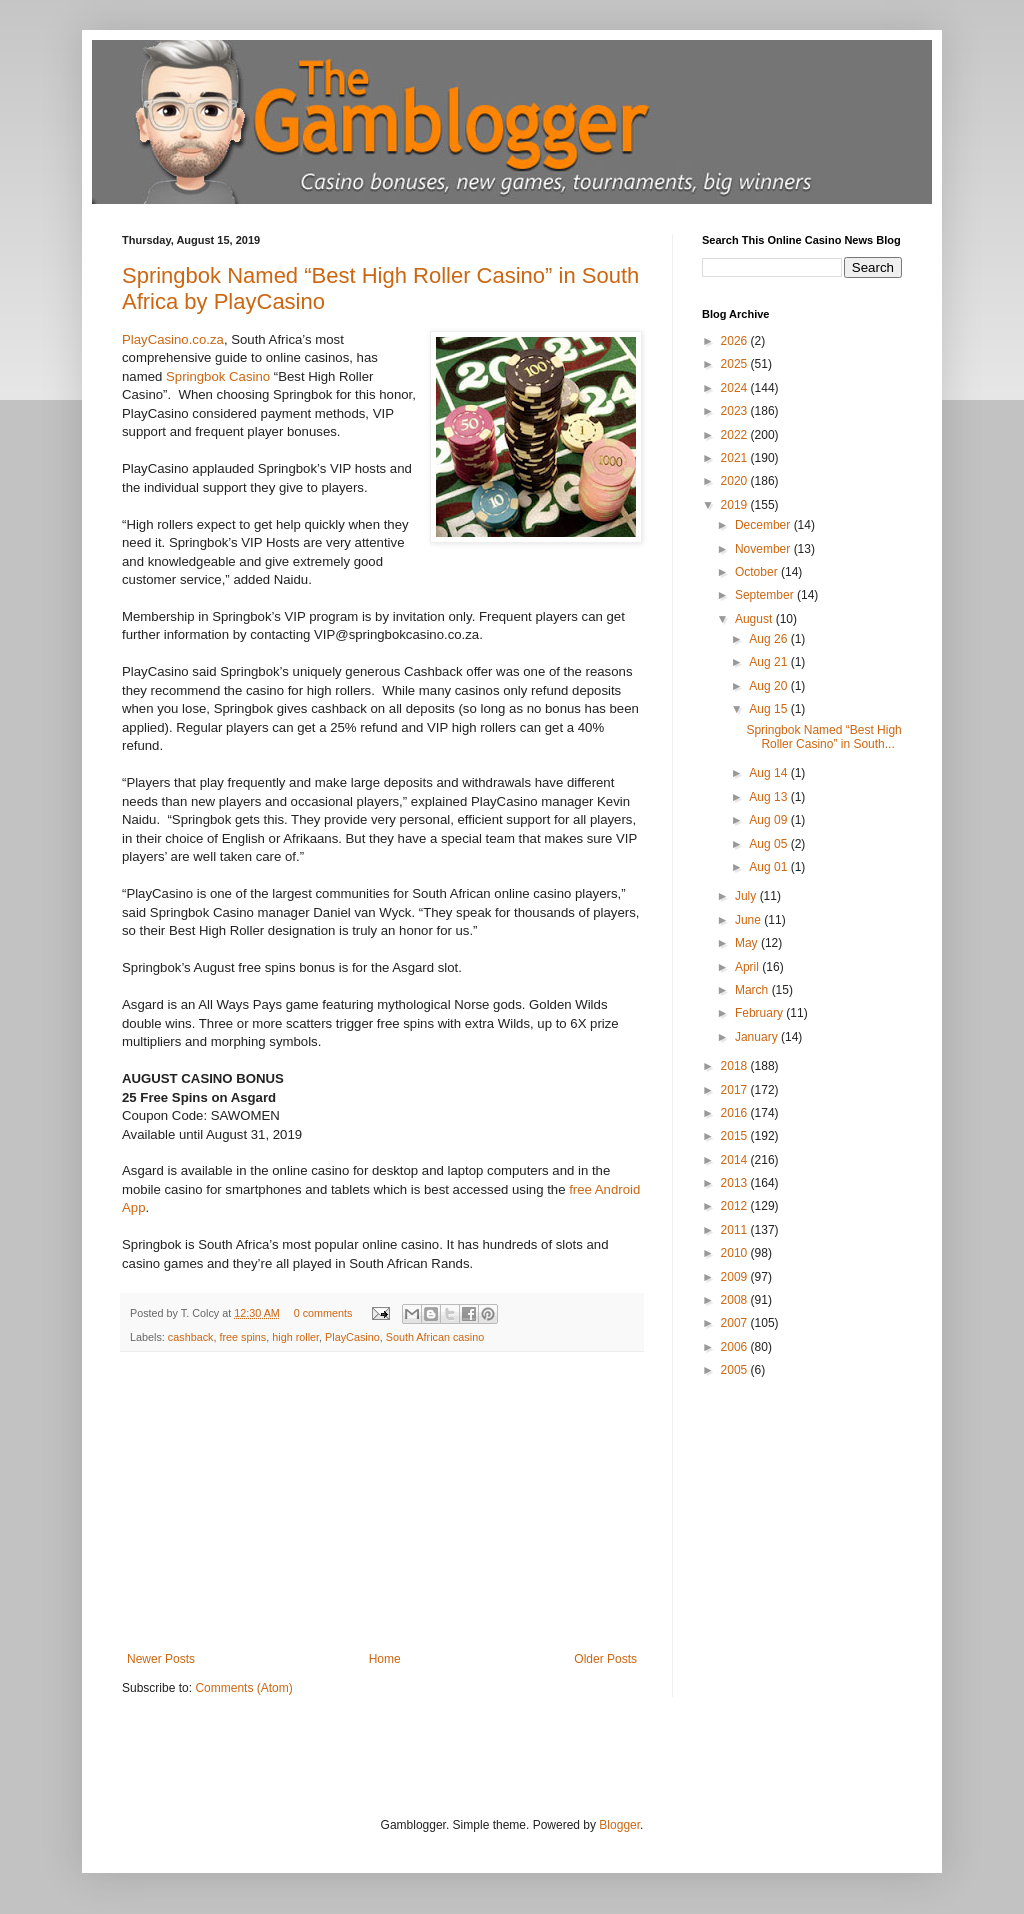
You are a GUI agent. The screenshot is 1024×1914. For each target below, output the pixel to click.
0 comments (323, 1313)
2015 (736, 1136)
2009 (736, 1277)
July (747, 896)
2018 (736, 1066)
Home (385, 1659)
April (748, 967)
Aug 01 (769, 867)
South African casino (435, 1337)
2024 (736, 388)
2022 (736, 435)
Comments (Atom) (243, 1688)
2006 (736, 1347)
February (760, 1013)
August (755, 619)
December (764, 525)
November (764, 549)
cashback (191, 1337)
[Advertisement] (382, 1502)
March (753, 990)
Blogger (619, 1825)
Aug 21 (769, 662)
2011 (736, 1230)
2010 (736, 1253)
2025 (736, 364)
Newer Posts (161, 1659)
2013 (736, 1183)
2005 (736, 1370)
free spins (242, 1337)
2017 (736, 1090)
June (749, 920)
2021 (736, 458)
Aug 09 (769, 820)
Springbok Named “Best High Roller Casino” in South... (823, 737)
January (758, 1037)
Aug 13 (769, 797)
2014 (736, 1160)
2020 (736, 481)
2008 (736, 1300)
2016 (736, 1113)
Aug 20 (769, 686)
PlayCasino (352, 1337)
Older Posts (605, 1659)
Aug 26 (769, 639)
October (758, 572)
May (748, 943)
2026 (736, 341)
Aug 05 (769, 844)
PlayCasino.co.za (173, 339)
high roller (295, 1337)
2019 (736, 505)
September (766, 595)
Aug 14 (769, 773)
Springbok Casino (218, 376)
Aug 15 (769, 709)
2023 (736, 411)
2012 (736, 1206)
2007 (736, 1323)
